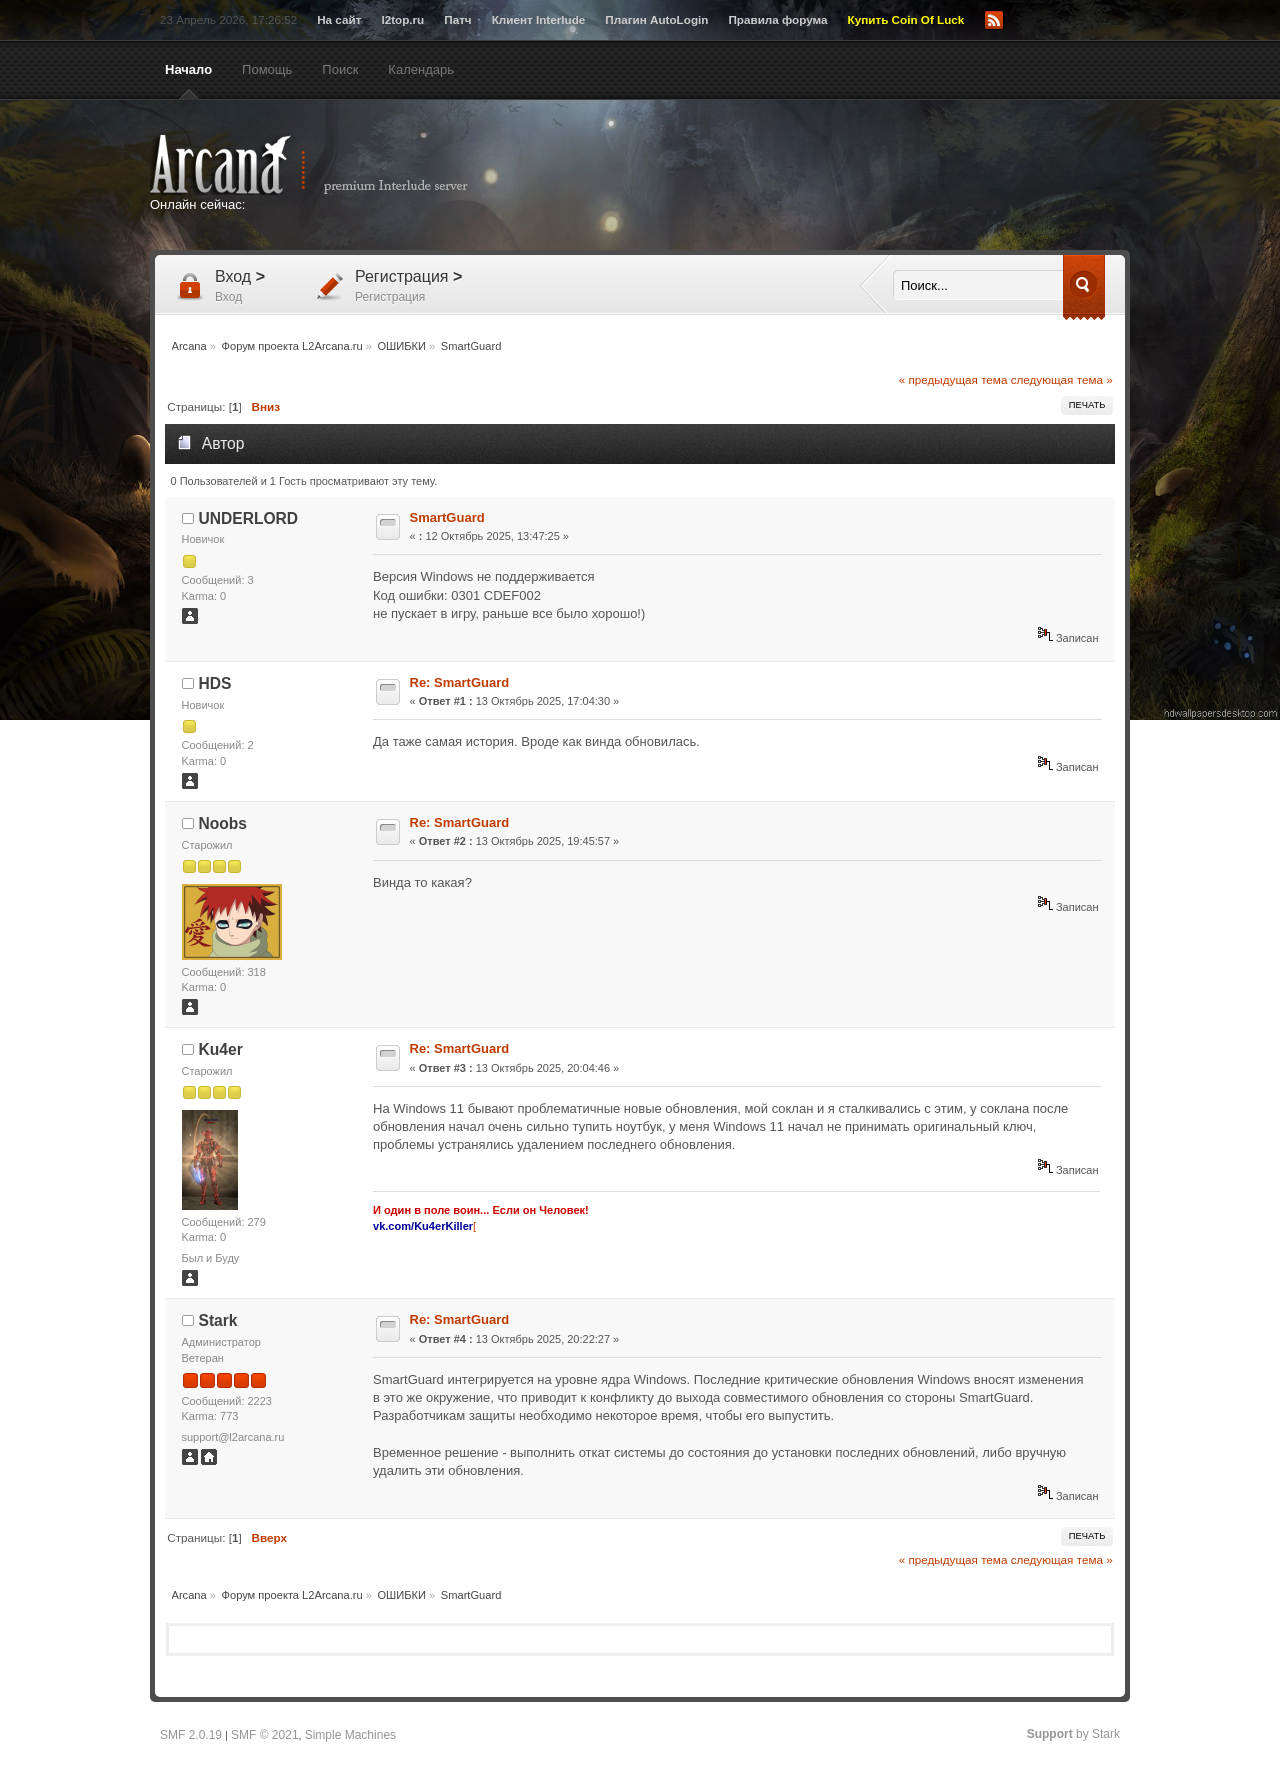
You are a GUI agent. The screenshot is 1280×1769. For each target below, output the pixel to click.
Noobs (223, 823)
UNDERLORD (249, 518)
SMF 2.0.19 (191, 1735)
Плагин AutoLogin (656, 19)
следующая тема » (1062, 379)
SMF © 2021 (265, 1735)
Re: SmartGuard (460, 682)
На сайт (339, 19)
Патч (457, 19)
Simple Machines (350, 1735)
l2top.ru (402, 19)
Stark (218, 1320)
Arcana (330, 165)
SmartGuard (447, 517)
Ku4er (221, 1049)
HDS (215, 683)
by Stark (1073, 1734)
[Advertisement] (835, 177)
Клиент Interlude (539, 19)
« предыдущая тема (953, 379)
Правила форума (777, 19)
